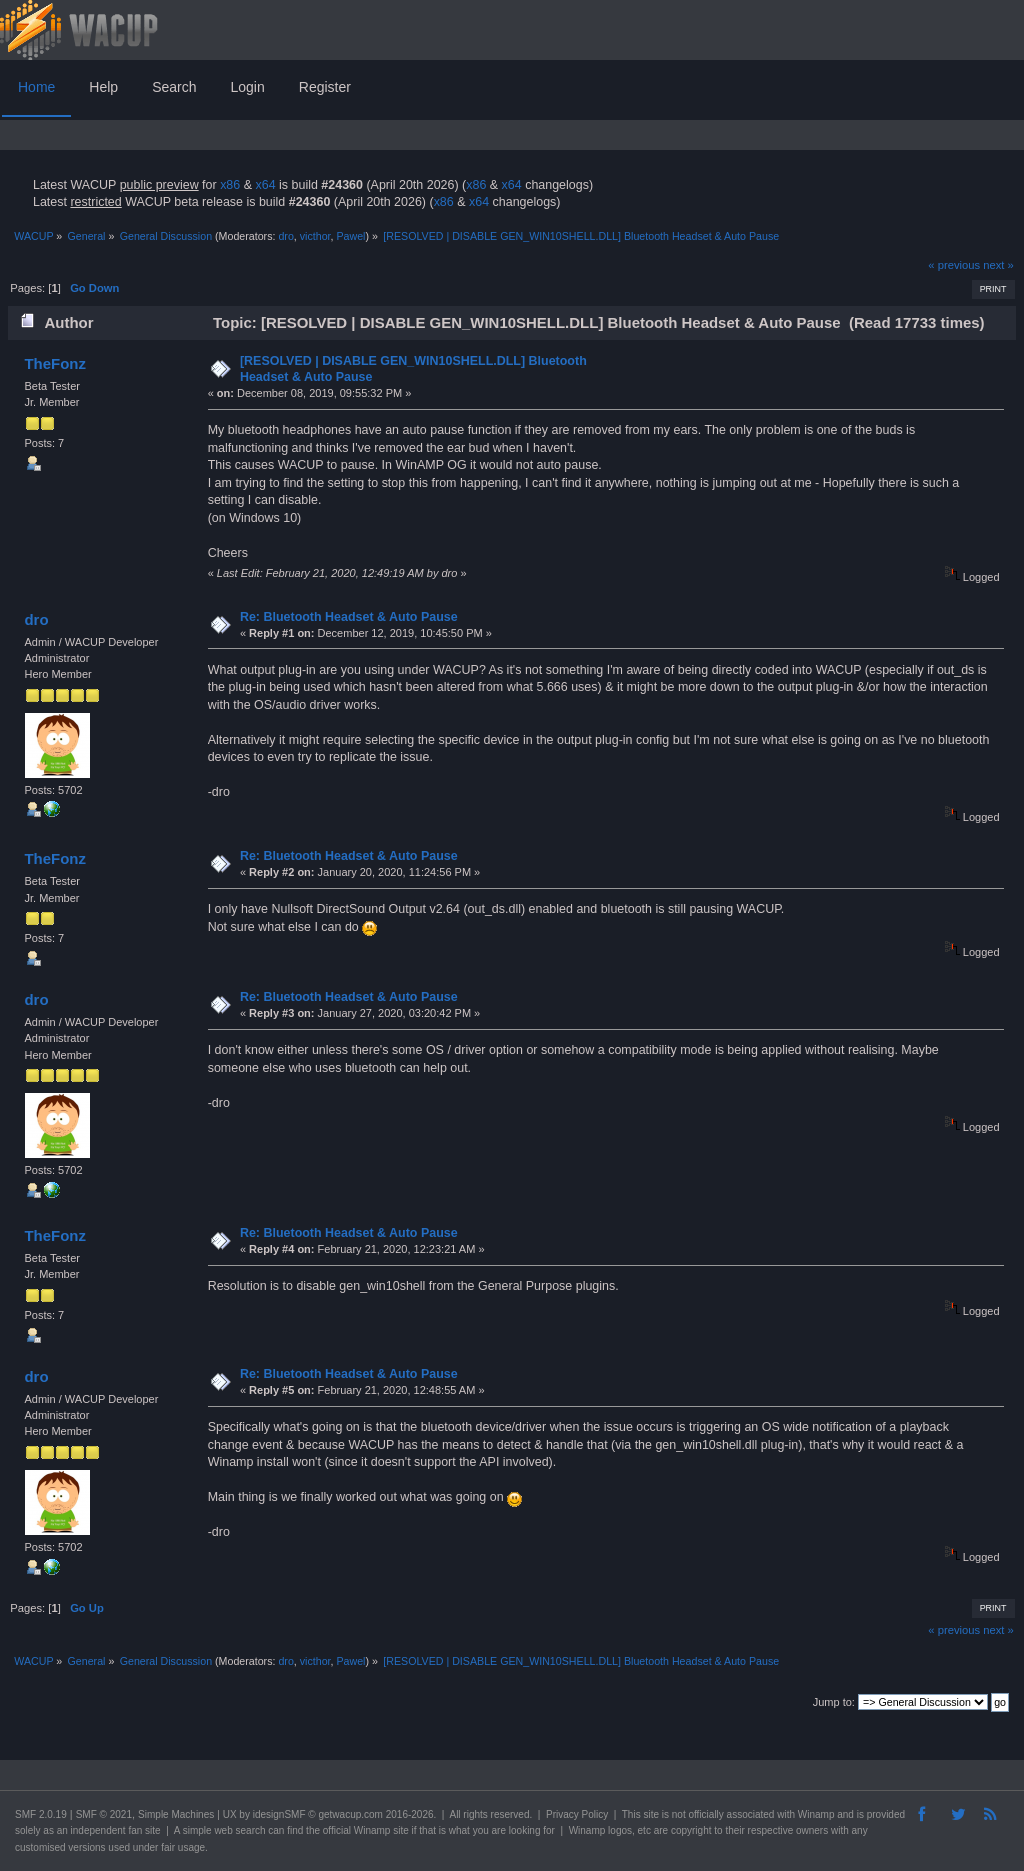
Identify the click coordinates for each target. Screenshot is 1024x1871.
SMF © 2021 (104, 1814)
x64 (265, 185)
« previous (954, 265)
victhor (315, 236)
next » (998, 265)
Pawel (350, 236)
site (651, 1814)
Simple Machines (176, 1814)
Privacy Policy (577, 1814)
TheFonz (55, 363)
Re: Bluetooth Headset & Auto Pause (349, 617)
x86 (230, 185)
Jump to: (834, 1702)
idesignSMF (279, 1814)
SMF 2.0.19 (41, 1814)
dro (285, 236)
